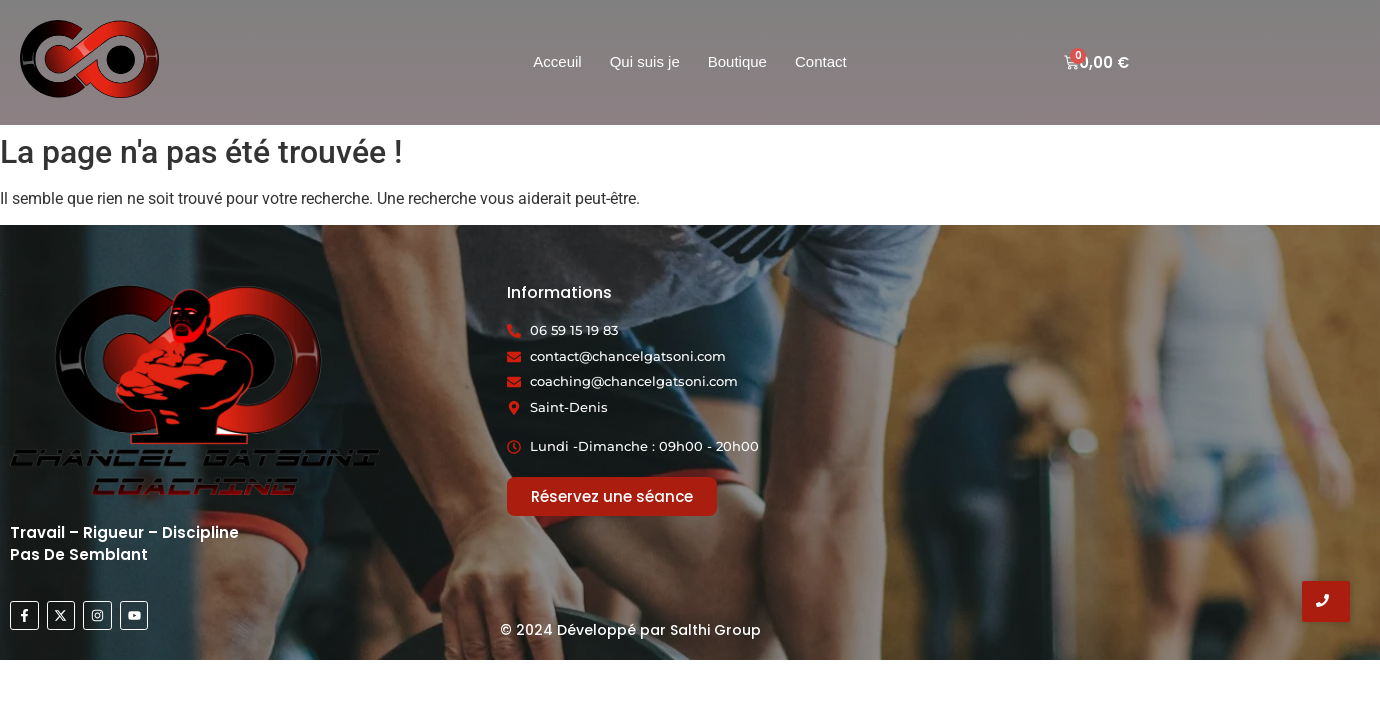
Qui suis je (645, 61)
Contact (821, 61)
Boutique (737, 61)
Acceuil (557, 61)
